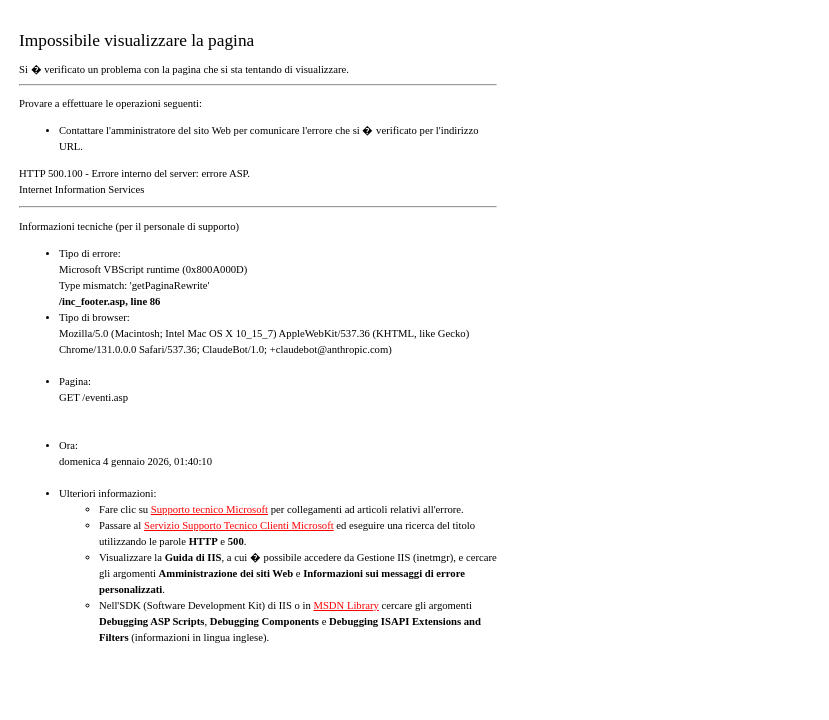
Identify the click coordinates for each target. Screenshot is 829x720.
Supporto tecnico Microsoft (209, 509)
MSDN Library (345, 605)
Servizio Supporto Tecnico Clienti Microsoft (239, 525)
